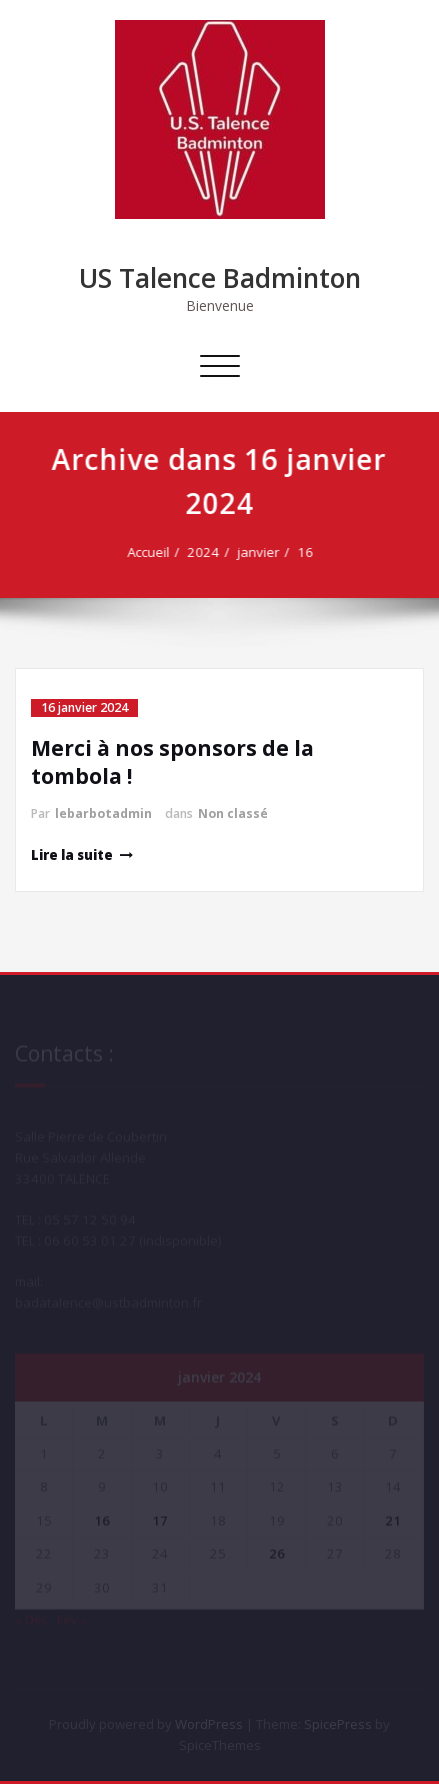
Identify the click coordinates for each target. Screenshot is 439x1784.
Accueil (150, 552)
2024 (205, 552)
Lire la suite (72, 855)
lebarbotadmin (103, 813)
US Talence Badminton (220, 278)
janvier (260, 552)
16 (307, 552)
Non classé (233, 813)
